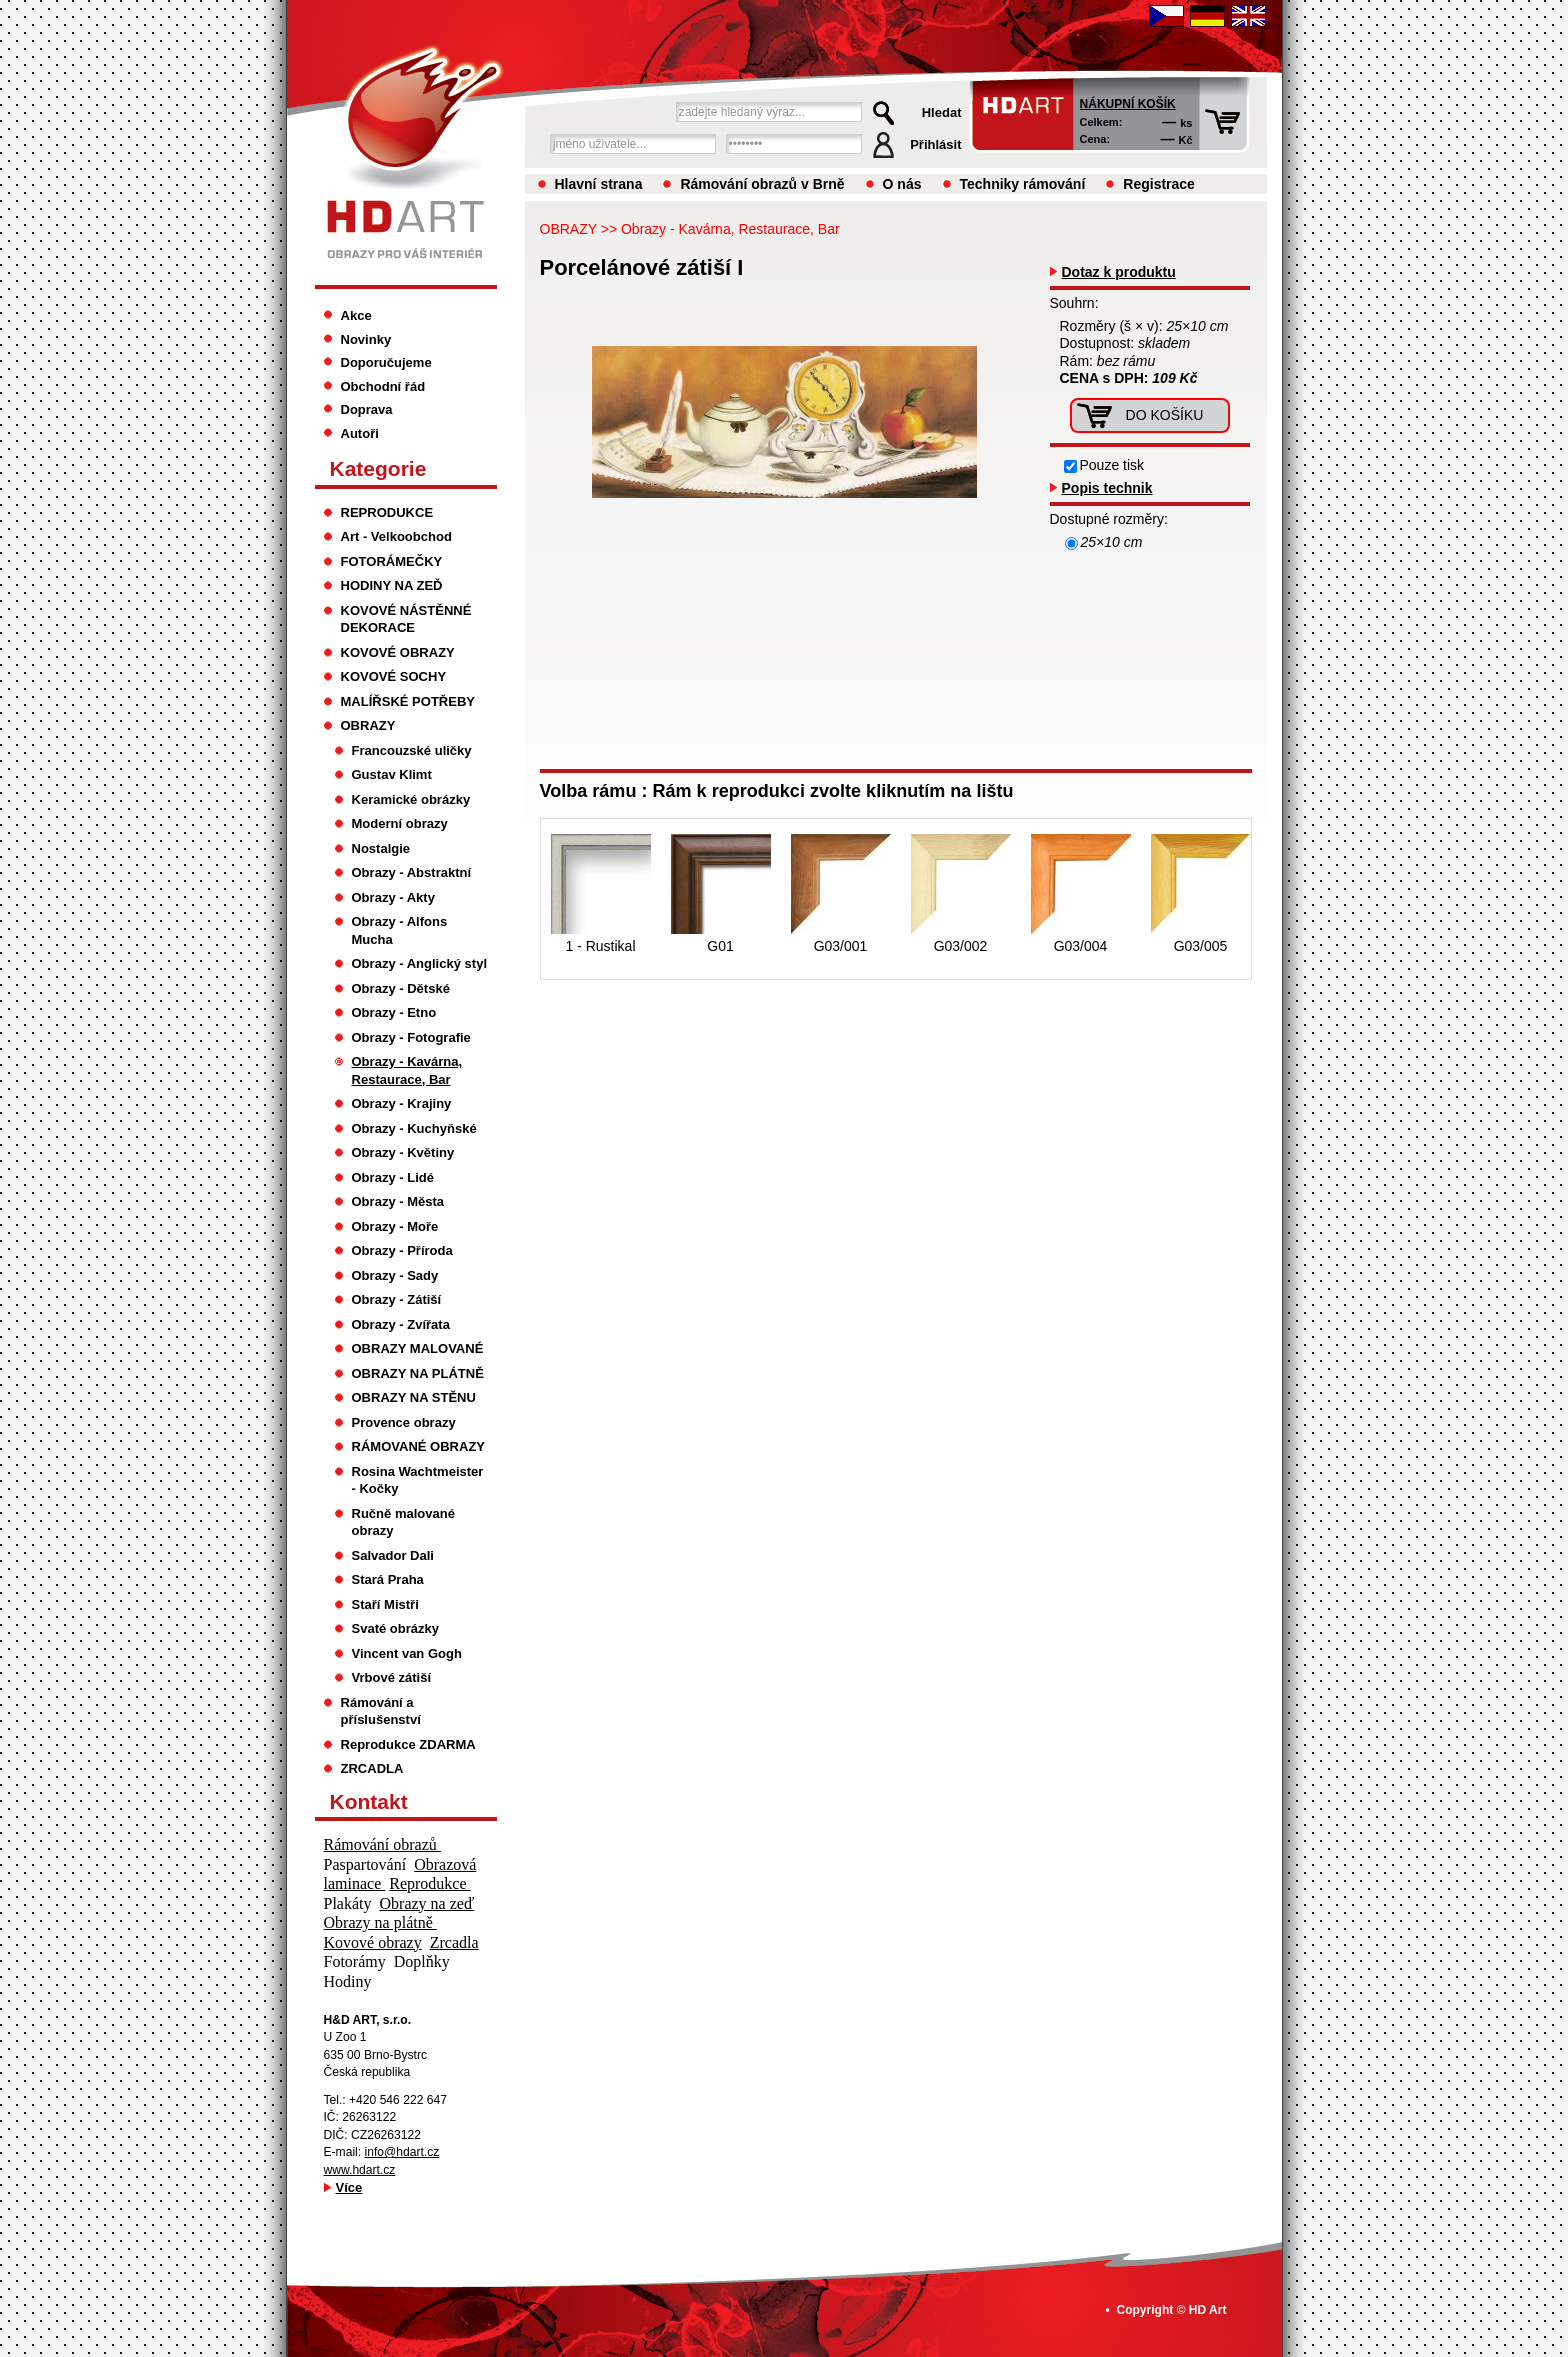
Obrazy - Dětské (401, 988)
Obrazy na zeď (427, 1903)
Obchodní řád (383, 386)
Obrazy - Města (398, 1201)
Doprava (367, 409)
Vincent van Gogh (407, 1653)
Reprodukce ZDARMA (408, 1744)
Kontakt (369, 1801)
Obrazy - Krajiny (402, 1103)
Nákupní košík (1128, 104)
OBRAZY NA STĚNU (414, 1397)
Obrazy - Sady (395, 1275)
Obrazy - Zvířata (401, 1324)
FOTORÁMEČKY (392, 561)
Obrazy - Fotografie (411, 1037)
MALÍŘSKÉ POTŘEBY (408, 701)
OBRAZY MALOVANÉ (418, 1348)
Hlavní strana (599, 184)
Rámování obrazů (382, 1844)
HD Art (1208, 2310)
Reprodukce (429, 1883)
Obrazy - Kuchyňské (414, 1128)
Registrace (1159, 184)
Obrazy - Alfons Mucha (400, 930)
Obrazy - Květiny (403, 1152)
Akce (356, 315)
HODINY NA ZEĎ (392, 585)
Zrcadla (454, 1942)
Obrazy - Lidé (393, 1177)
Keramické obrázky (411, 799)
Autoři (360, 433)
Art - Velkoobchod (396, 536)
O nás (902, 184)
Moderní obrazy (400, 823)
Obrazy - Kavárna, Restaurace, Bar (730, 229)
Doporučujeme (386, 362)
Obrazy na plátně (380, 1922)
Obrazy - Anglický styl (420, 963)
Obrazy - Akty (393, 897)
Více (349, 2187)
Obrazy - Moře (395, 1226)
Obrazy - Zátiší (397, 1299)
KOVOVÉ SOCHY (394, 676)
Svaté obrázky (396, 1628)
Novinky (366, 339)
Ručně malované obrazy (403, 1522)
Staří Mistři (385, 1604)
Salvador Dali (393, 1555)
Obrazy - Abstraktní (412, 872)
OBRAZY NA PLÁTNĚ (418, 1373)
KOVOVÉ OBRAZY (398, 652)
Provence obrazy (404, 1422)
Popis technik (1107, 488)
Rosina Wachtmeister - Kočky (418, 1480)
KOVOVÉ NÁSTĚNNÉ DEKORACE (406, 619)
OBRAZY (568, 229)
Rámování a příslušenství (381, 1711)
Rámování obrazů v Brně (762, 184)
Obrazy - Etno (394, 1012)
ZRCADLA (372, 1768)
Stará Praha (388, 1579)
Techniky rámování (1023, 184)
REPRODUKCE (387, 512)
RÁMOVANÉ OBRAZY (419, 1446)
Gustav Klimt (392, 774)
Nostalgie (381, 848)
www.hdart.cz (360, 2170)
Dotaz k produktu (1119, 272)
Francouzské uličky (412, 750)
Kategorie (378, 468)
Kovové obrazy (373, 1942)
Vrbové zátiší (392, 1677)
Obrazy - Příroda (402, 1250)
